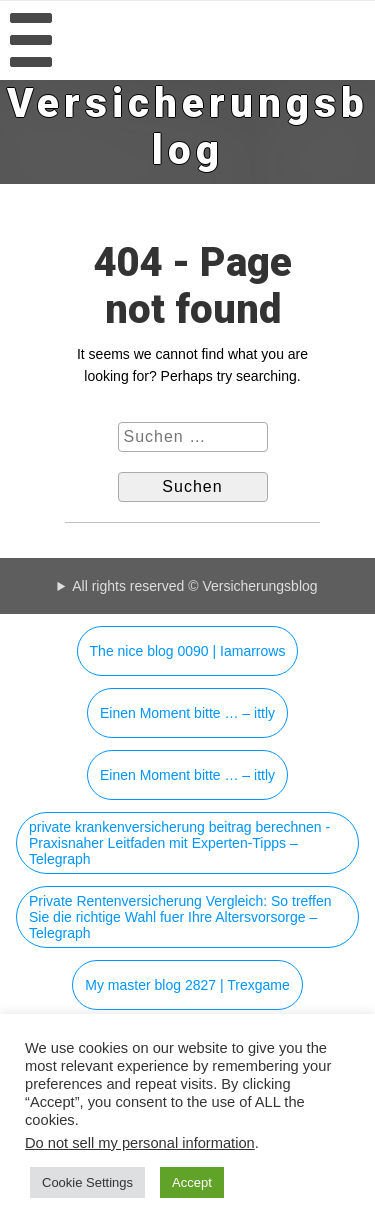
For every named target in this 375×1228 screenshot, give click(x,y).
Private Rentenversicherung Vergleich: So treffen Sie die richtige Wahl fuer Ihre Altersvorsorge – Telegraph (180, 917)
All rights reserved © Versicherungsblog (194, 586)
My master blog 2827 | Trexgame (187, 985)
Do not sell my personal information (140, 1143)
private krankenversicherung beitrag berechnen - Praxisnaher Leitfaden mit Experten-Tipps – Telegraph (179, 843)
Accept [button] (192, 1182)
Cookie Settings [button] (87, 1182)
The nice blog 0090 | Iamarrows (188, 651)
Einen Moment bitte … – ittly (187, 713)
